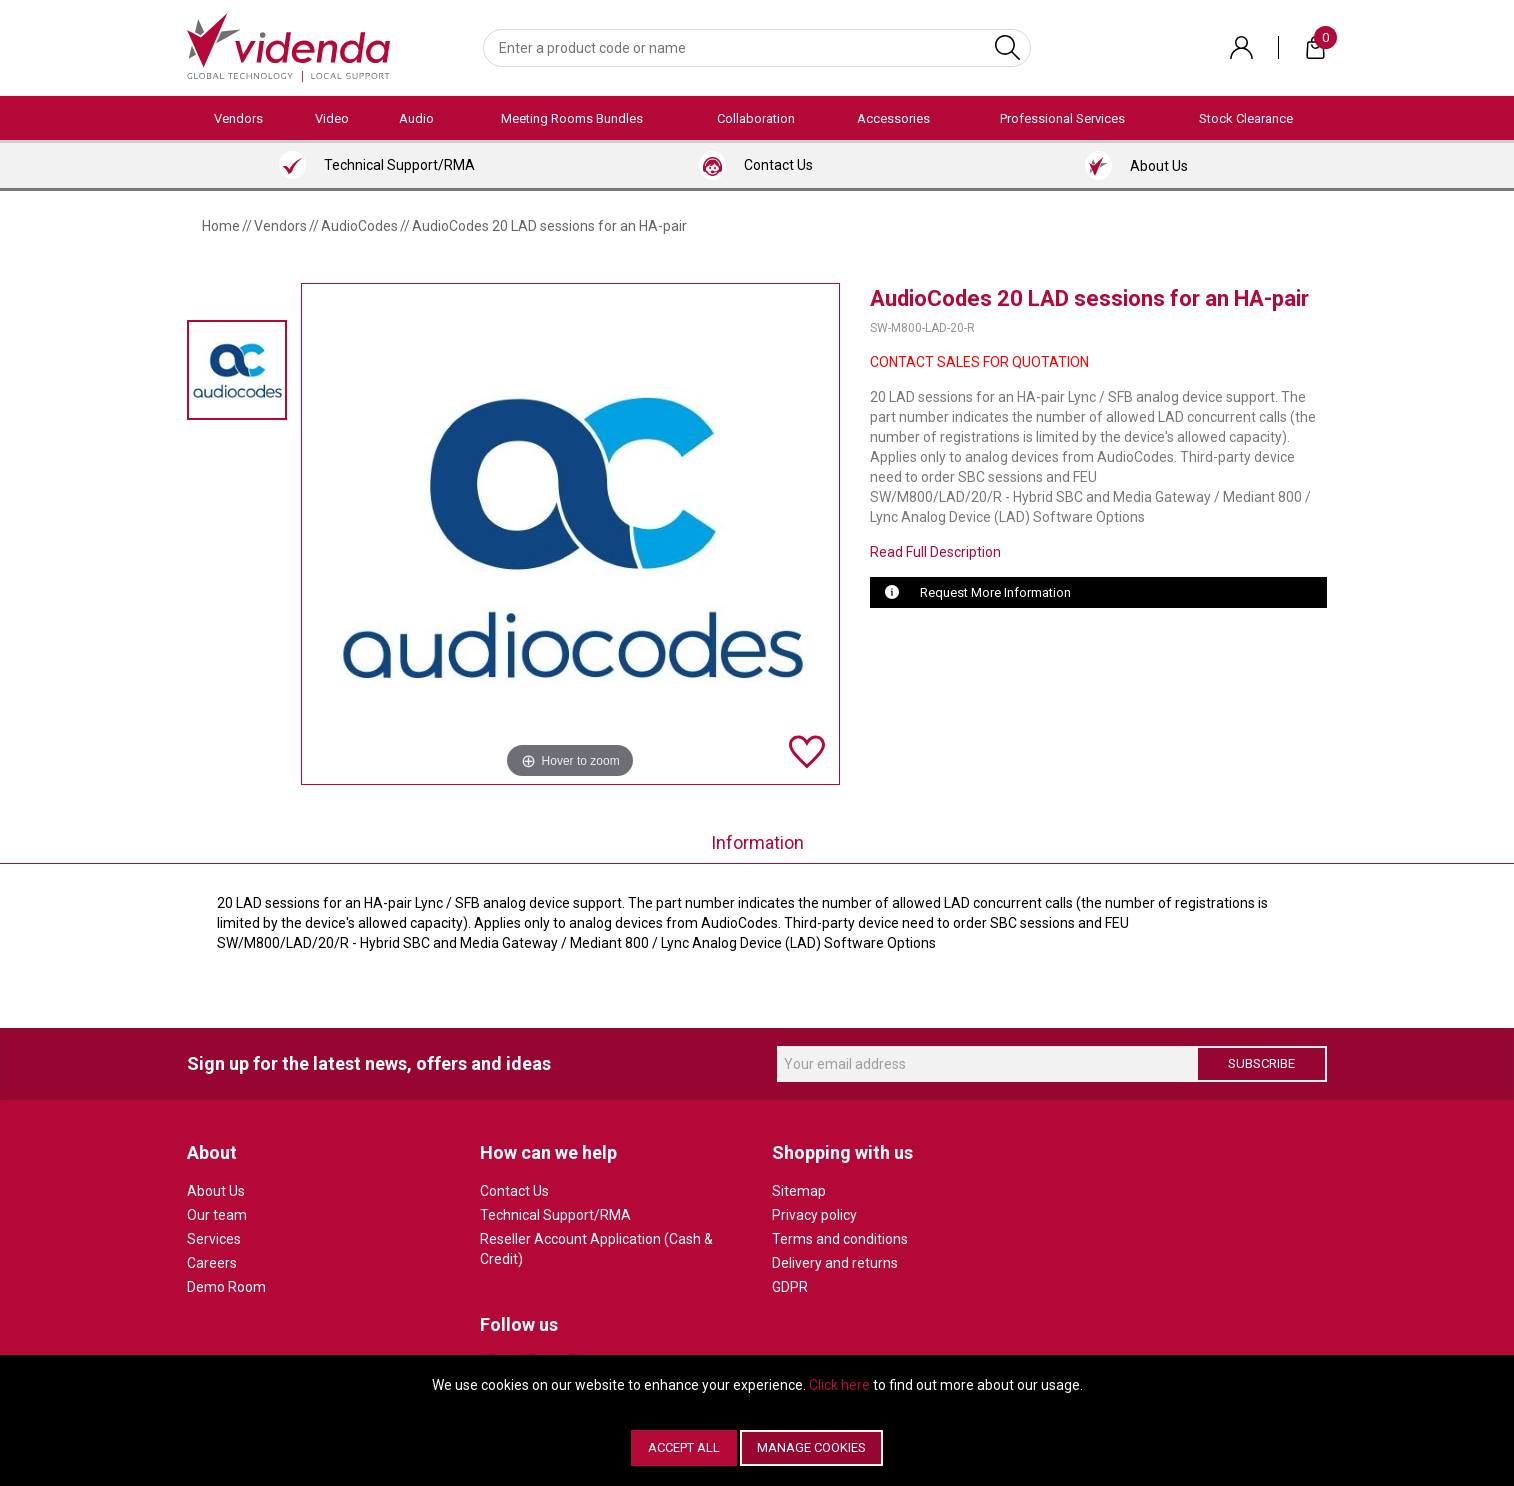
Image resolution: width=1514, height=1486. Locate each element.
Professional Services (1062, 118)
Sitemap (799, 1191)
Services (214, 1239)
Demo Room (226, 1287)
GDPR (790, 1287)
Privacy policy (814, 1215)
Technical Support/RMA (555, 1215)
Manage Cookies (811, 1447)
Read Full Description (935, 552)
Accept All (684, 1447)
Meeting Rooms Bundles (572, 118)
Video (332, 118)
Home (221, 226)
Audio (416, 118)
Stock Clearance (1246, 118)
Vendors (238, 118)
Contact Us (514, 1191)
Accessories (893, 118)
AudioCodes (359, 226)
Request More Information (995, 592)
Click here (839, 1385)
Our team (217, 1215)
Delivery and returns (835, 1263)
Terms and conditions (840, 1239)
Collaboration (756, 118)
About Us (216, 1191)
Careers (212, 1263)
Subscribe (1261, 1063)
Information (757, 842)
